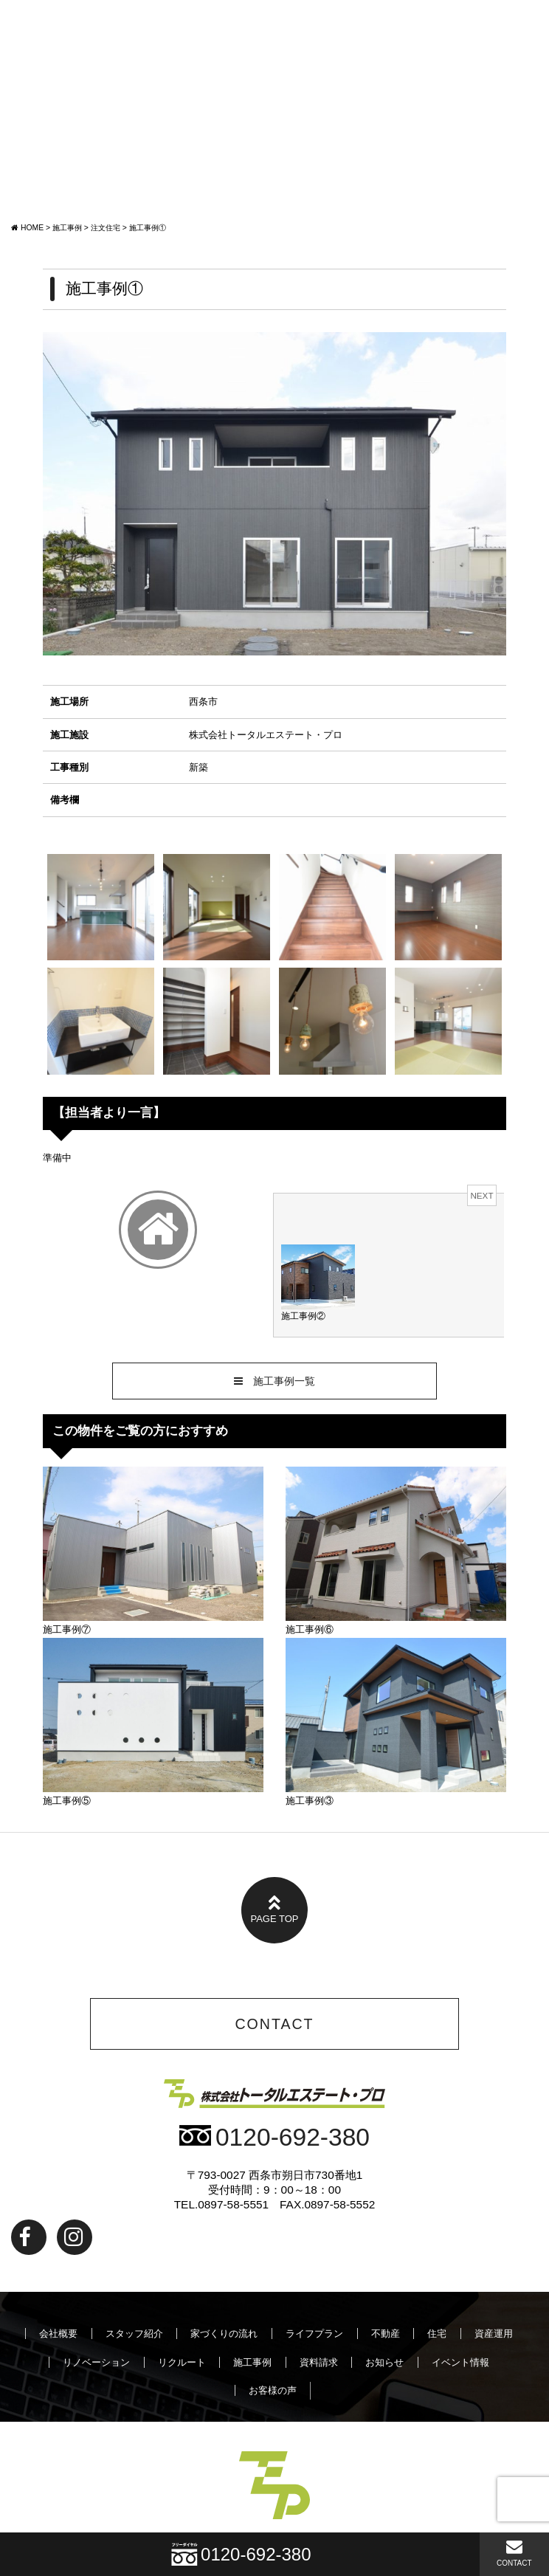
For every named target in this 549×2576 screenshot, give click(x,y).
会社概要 (58, 2333)
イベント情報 (460, 2362)
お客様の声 (273, 2390)
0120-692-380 (274, 2137)
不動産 (385, 2333)
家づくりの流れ (224, 2333)
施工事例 (252, 2362)
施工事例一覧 (274, 1381)
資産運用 (493, 2333)
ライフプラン (314, 2333)
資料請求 (319, 2362)
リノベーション (96, 2362)
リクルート (182, 2362)
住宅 (436, 2333)
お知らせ (384, 2362)
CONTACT (514, 2552)
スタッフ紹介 (134, 2333)
